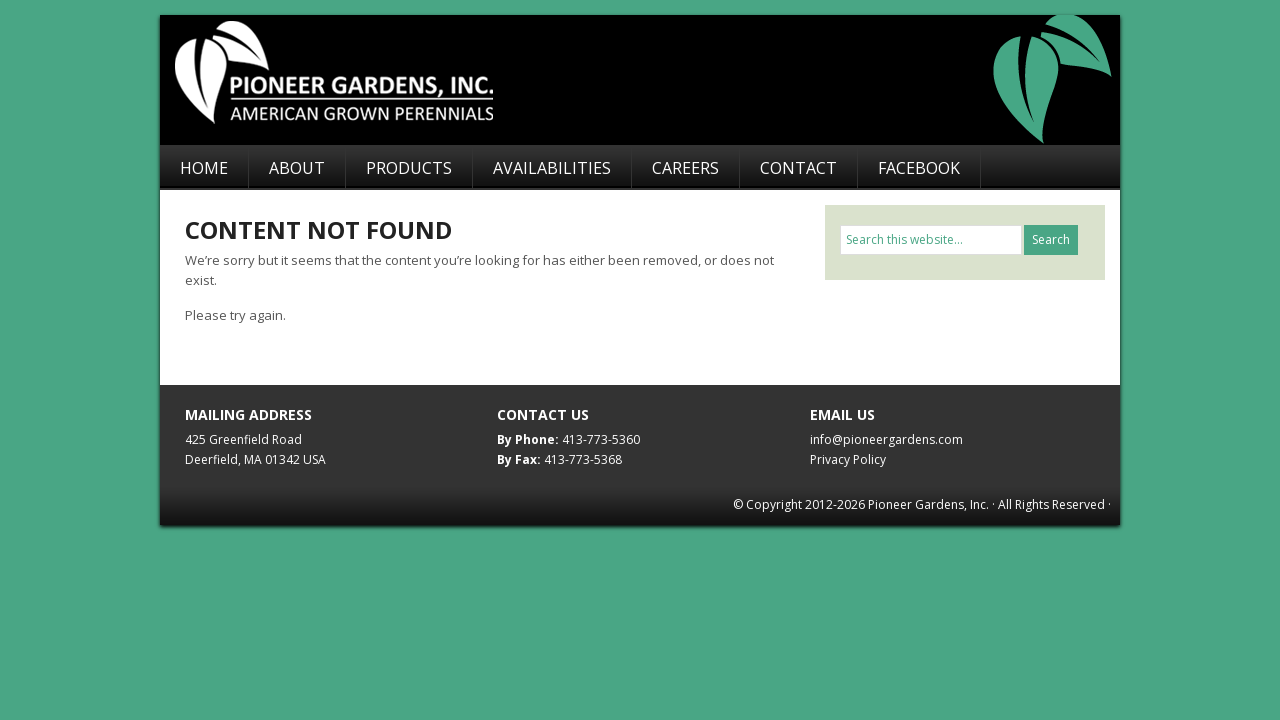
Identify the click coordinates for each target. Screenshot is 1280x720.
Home (204, 168)
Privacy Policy (848, 459)
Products (409, 168)
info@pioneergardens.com (886, 439)
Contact (798, 168)
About (297, 168)
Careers (685, 168)
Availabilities (552, 168)
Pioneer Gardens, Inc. (650, 80)
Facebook (919, 168)
